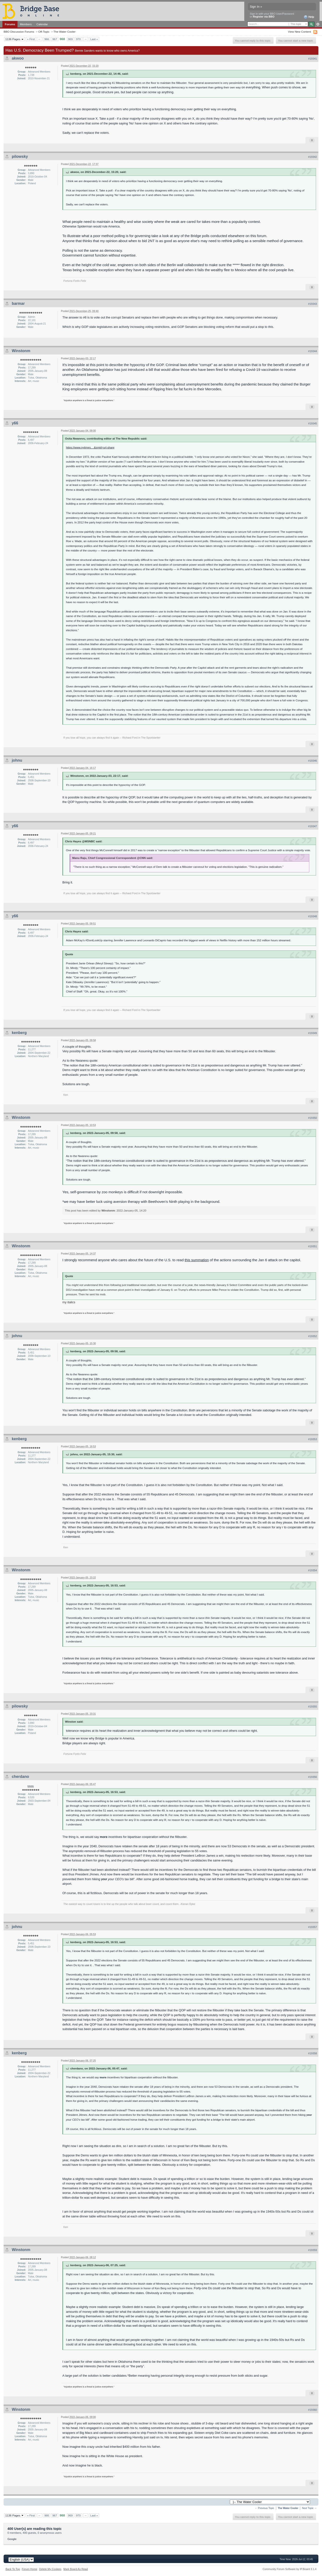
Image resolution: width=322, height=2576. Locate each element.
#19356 (312, 1776)
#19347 (312, 826)
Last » (94, 39)
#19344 (312, 351)
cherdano (20, 1776)
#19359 (312, 2250)
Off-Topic (43, 31)
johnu (17, 760)
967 (54, 39)
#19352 (312, 1336)
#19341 (312, 58)
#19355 (312, 1706)
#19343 (312, 303)
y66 (15, 423)
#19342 (312, 156)
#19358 (312, 2053)
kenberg (19, 1033)
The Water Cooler (65, 31)
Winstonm (21, 351)
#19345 (312, 423)
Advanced (318, 24)
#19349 (312, 1033)
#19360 (312, 2409)
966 (46, 39)
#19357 (312, 1927)
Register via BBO (263, 16)
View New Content (299, 31)
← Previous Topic (264, 2508)
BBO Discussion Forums (19, 31)
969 (70, 39)
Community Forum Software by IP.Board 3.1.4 (289, 2569)
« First (31, 39)
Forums (10, 24)
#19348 (312, 916)
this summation (197, 1260)
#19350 (312, 1117)
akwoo (18, 58)
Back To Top (13, 2569)
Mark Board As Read (75, 2569)
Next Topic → (309, 2508)
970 (78, 39)
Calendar (42, 24)
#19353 (312, 1439)
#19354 (312, 1570)
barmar (18, 303)
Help (309, 17)
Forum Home (29, 2569)
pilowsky (20, 156)
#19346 (312, 760)
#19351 (312, 1246)
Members (26, 24)
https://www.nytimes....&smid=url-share (90, 447)
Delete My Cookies (50, 2569)
